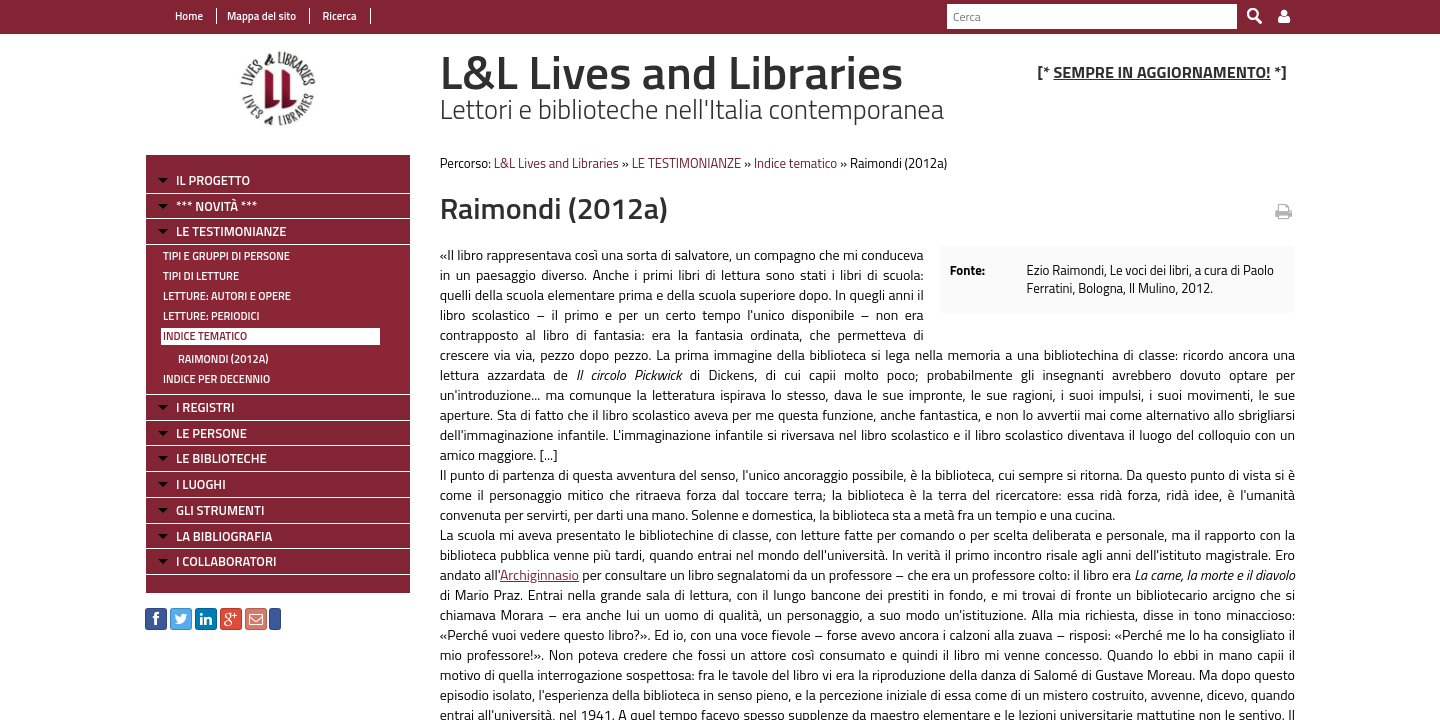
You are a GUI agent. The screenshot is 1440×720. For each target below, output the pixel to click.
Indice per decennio (216, 379)
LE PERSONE (211, 433)
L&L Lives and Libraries (556, 163)
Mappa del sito (261, 16)
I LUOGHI (201, 484)
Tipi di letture (201, 276)
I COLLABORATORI (226, 561)
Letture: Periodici (211, 316)
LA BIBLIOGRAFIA (224, 536)
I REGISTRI (205, 407)
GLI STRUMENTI (220, 510)
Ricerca (338, 16)
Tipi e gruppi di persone (226, 256)
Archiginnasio (539, 574)
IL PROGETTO (213, 180)
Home (189, 16)
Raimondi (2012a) (223, 359)
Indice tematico (205, 336)
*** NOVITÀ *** (216, 206)
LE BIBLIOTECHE (221, 458)
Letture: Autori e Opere (227, 296)
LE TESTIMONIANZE (231, 231)
